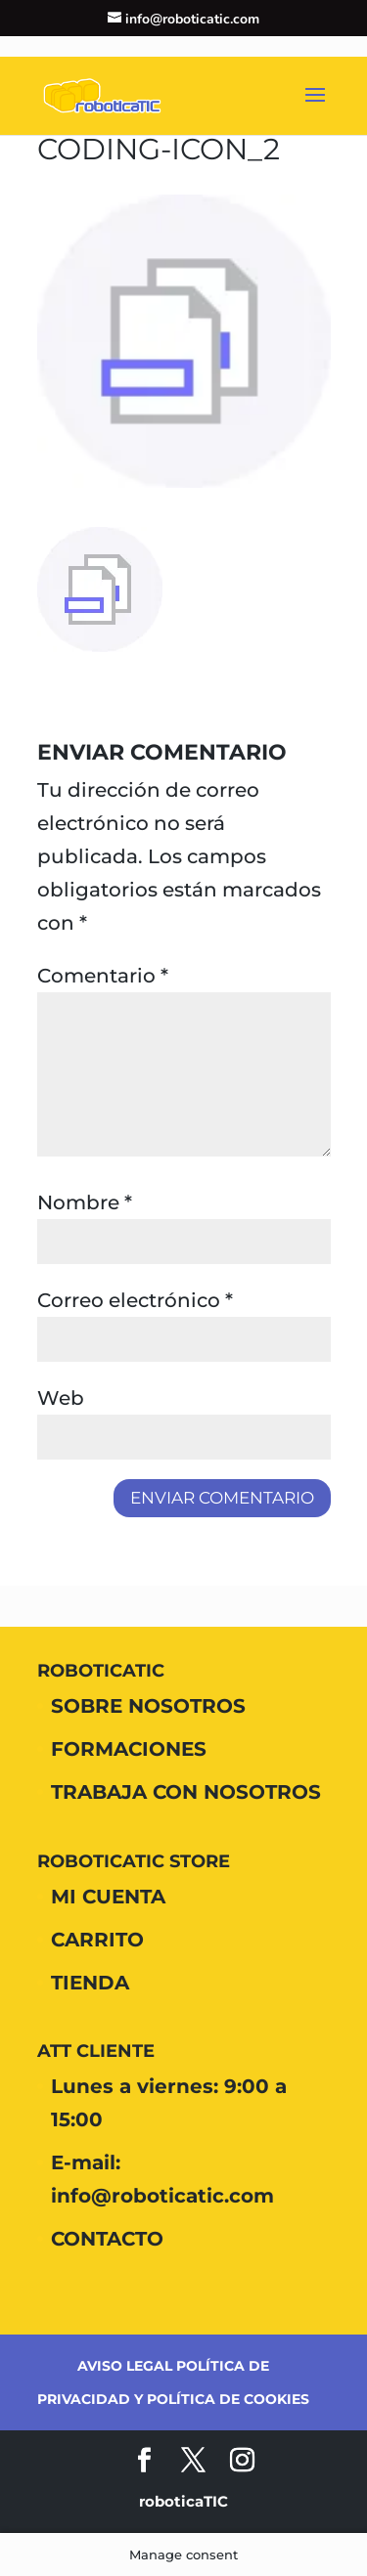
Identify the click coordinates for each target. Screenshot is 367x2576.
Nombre (84, 1202)
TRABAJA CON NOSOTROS (186, 1792)
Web (60, 1398)
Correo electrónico (135, 1300)
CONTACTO (107, 2238)
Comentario (102, 975)
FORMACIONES (128, 1749)
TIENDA (90, 1982)
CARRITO (97, 1939)
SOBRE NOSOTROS (148, 1706)
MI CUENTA (108, 1896)
